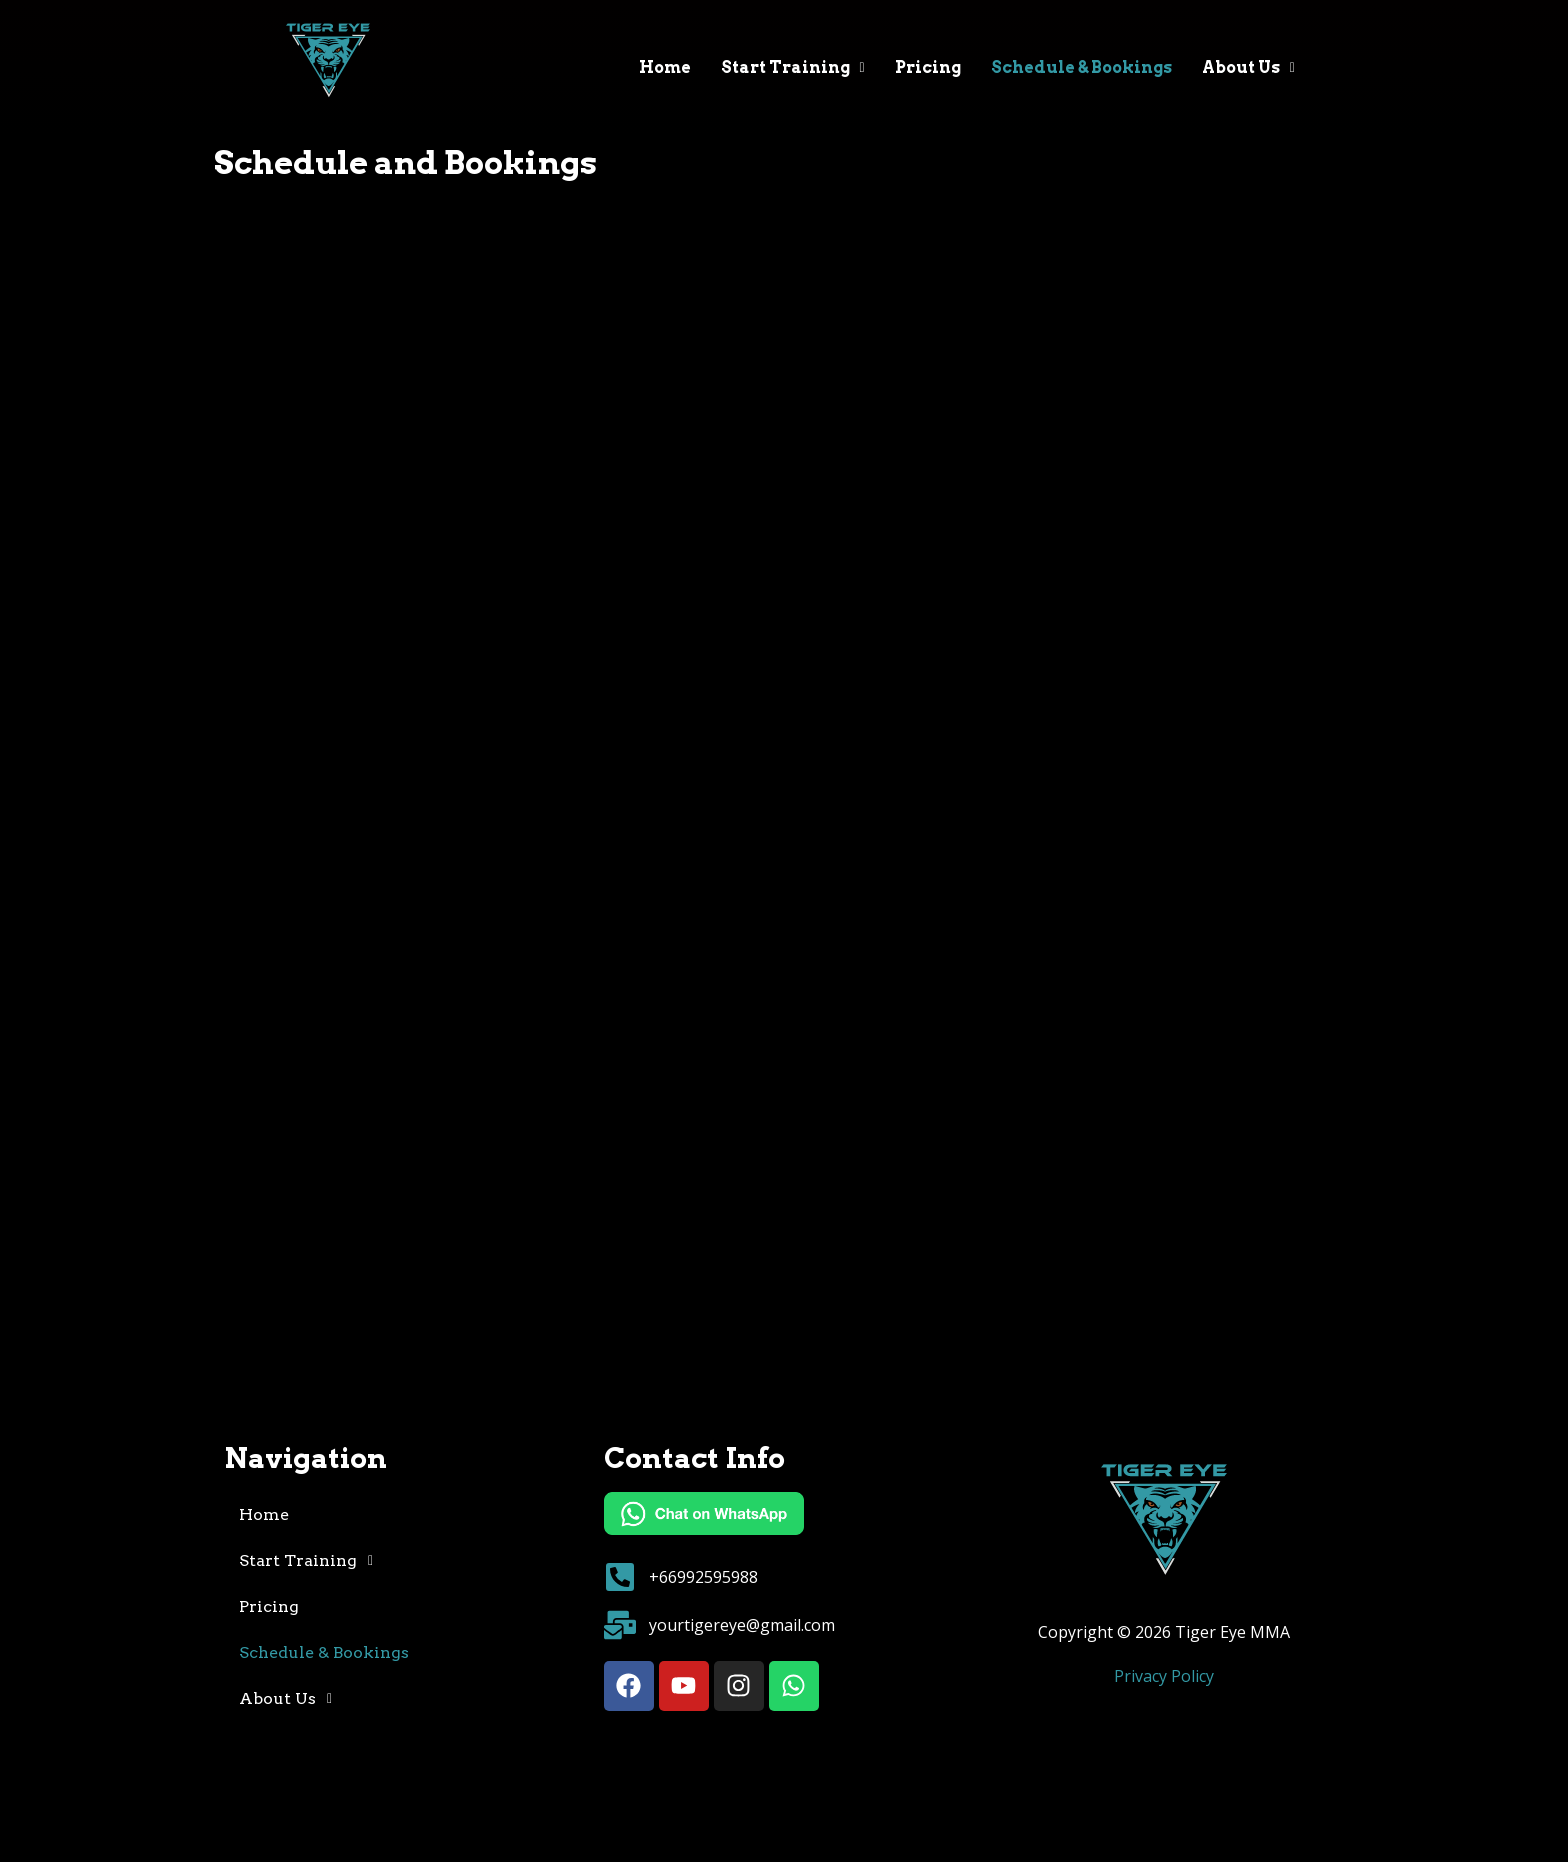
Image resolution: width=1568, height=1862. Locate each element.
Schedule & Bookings (1081, 67)
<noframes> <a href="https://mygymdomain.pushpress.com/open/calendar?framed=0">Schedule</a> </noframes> (784, 808)
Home (665, 67)
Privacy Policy (1164, 1676)
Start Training (793, 67)
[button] (793, 68)
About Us (1248, 67)
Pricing (928, 67)
